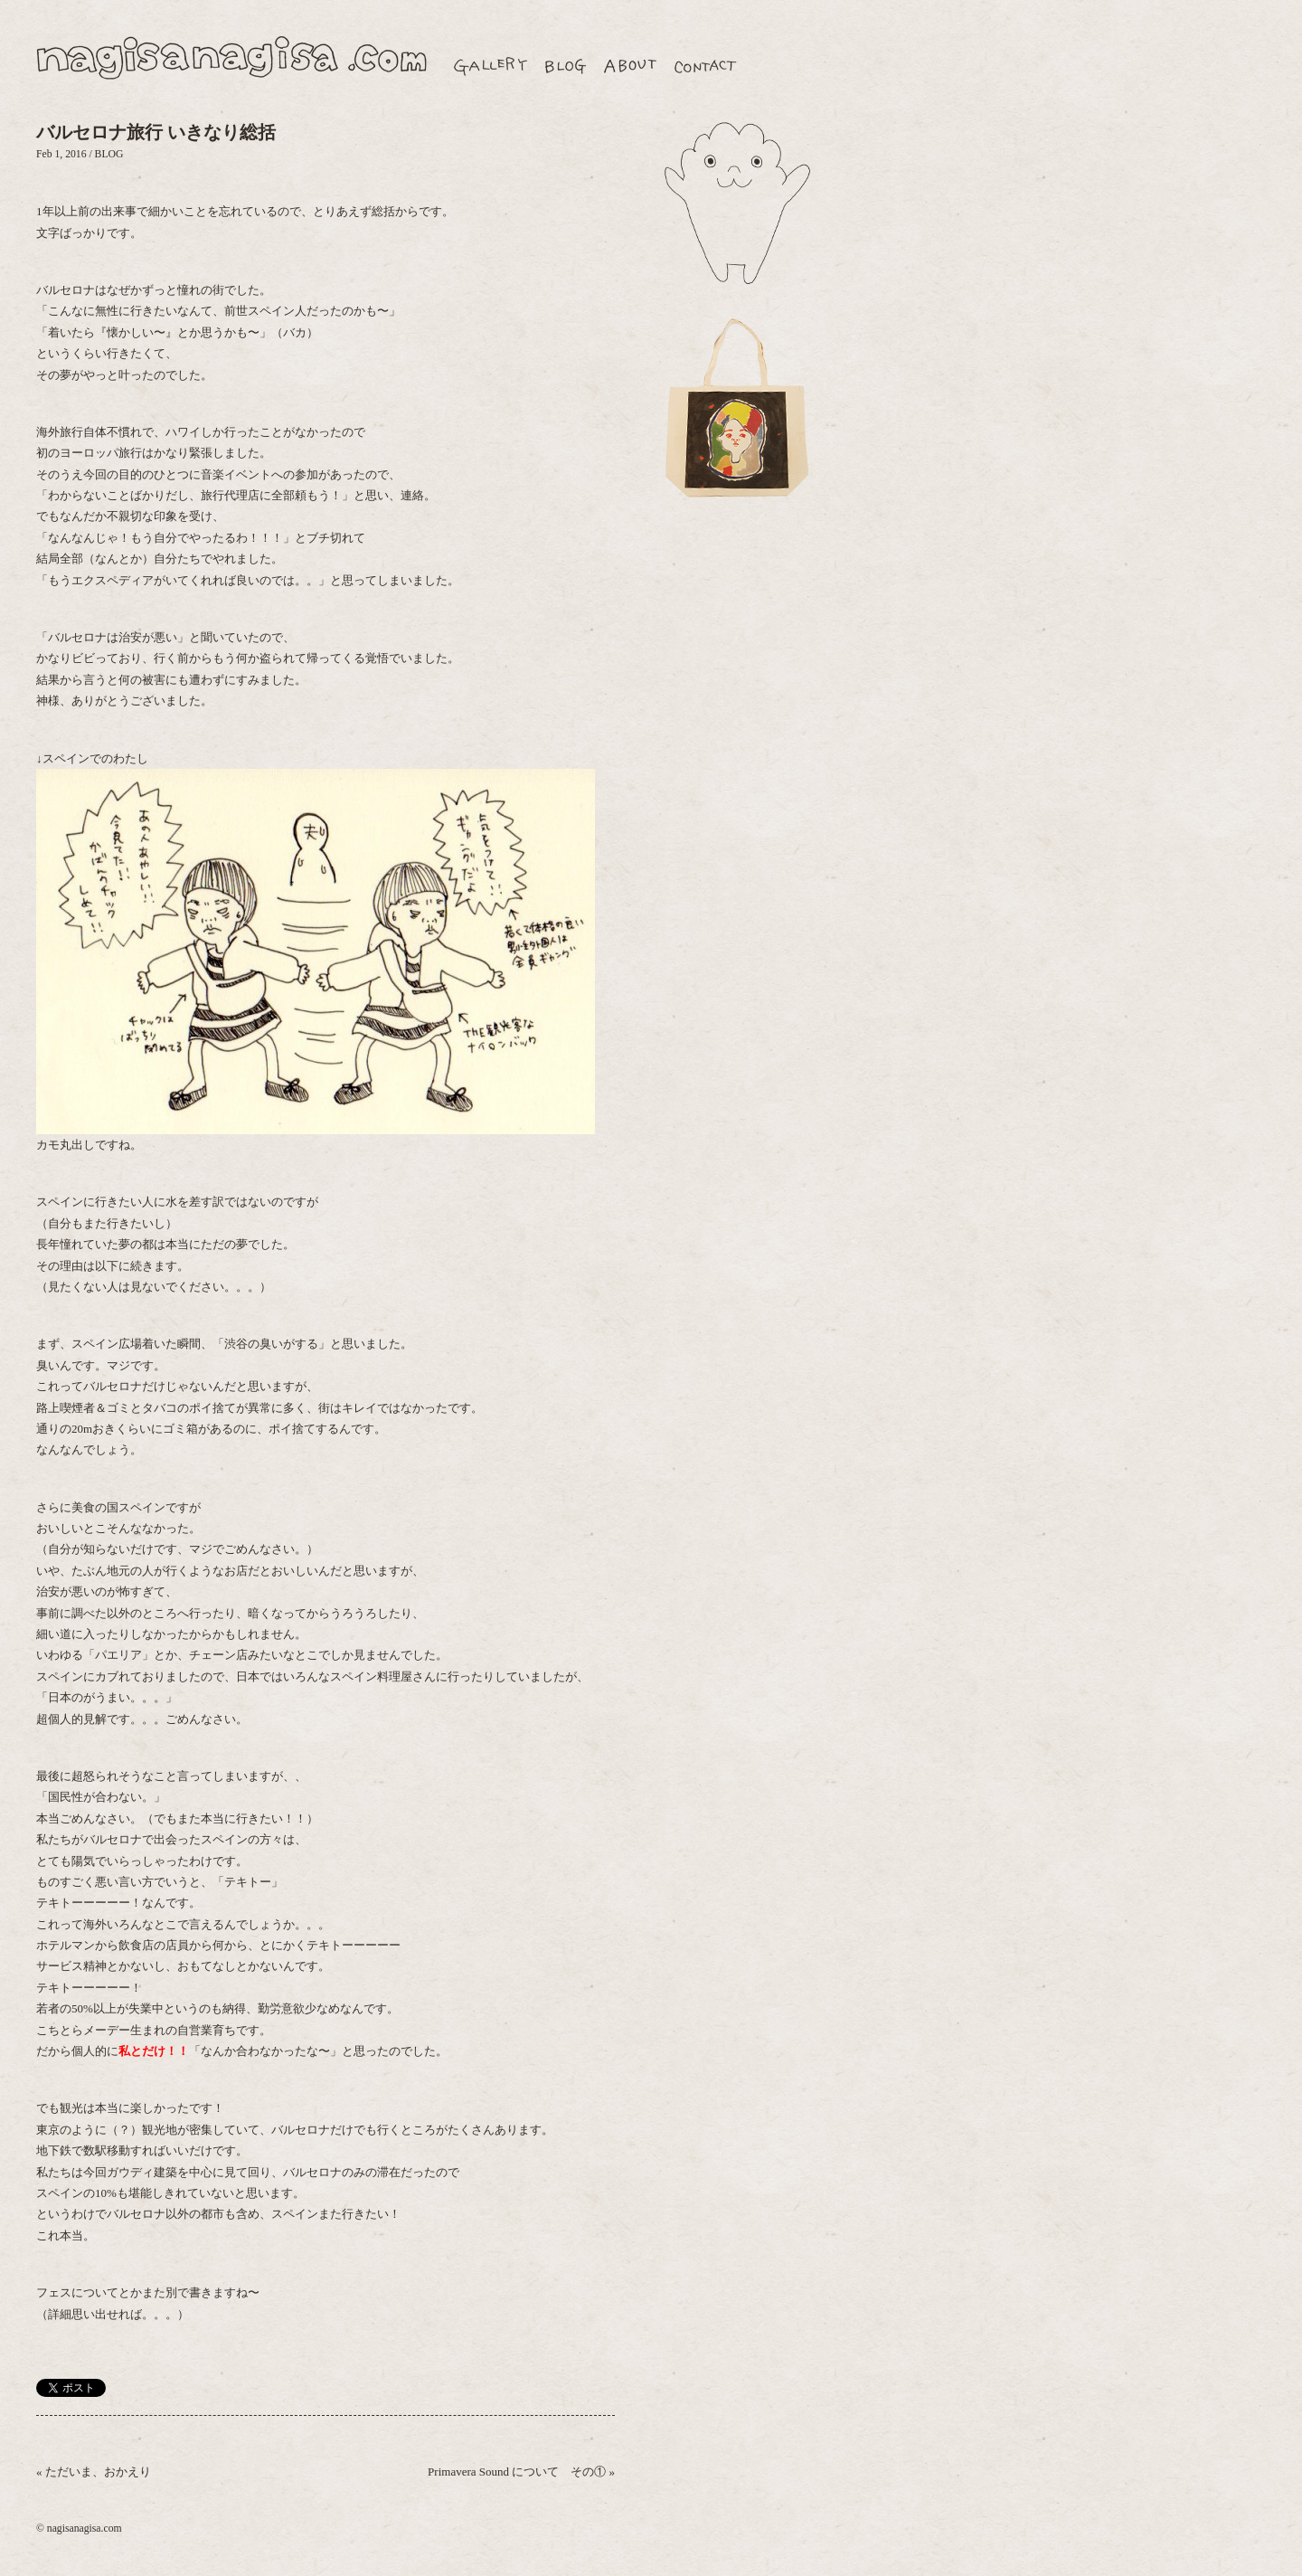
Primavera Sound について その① (517, 2471)
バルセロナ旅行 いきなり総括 (156, 132)
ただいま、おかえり (98, 2471)
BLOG (109, 154)
